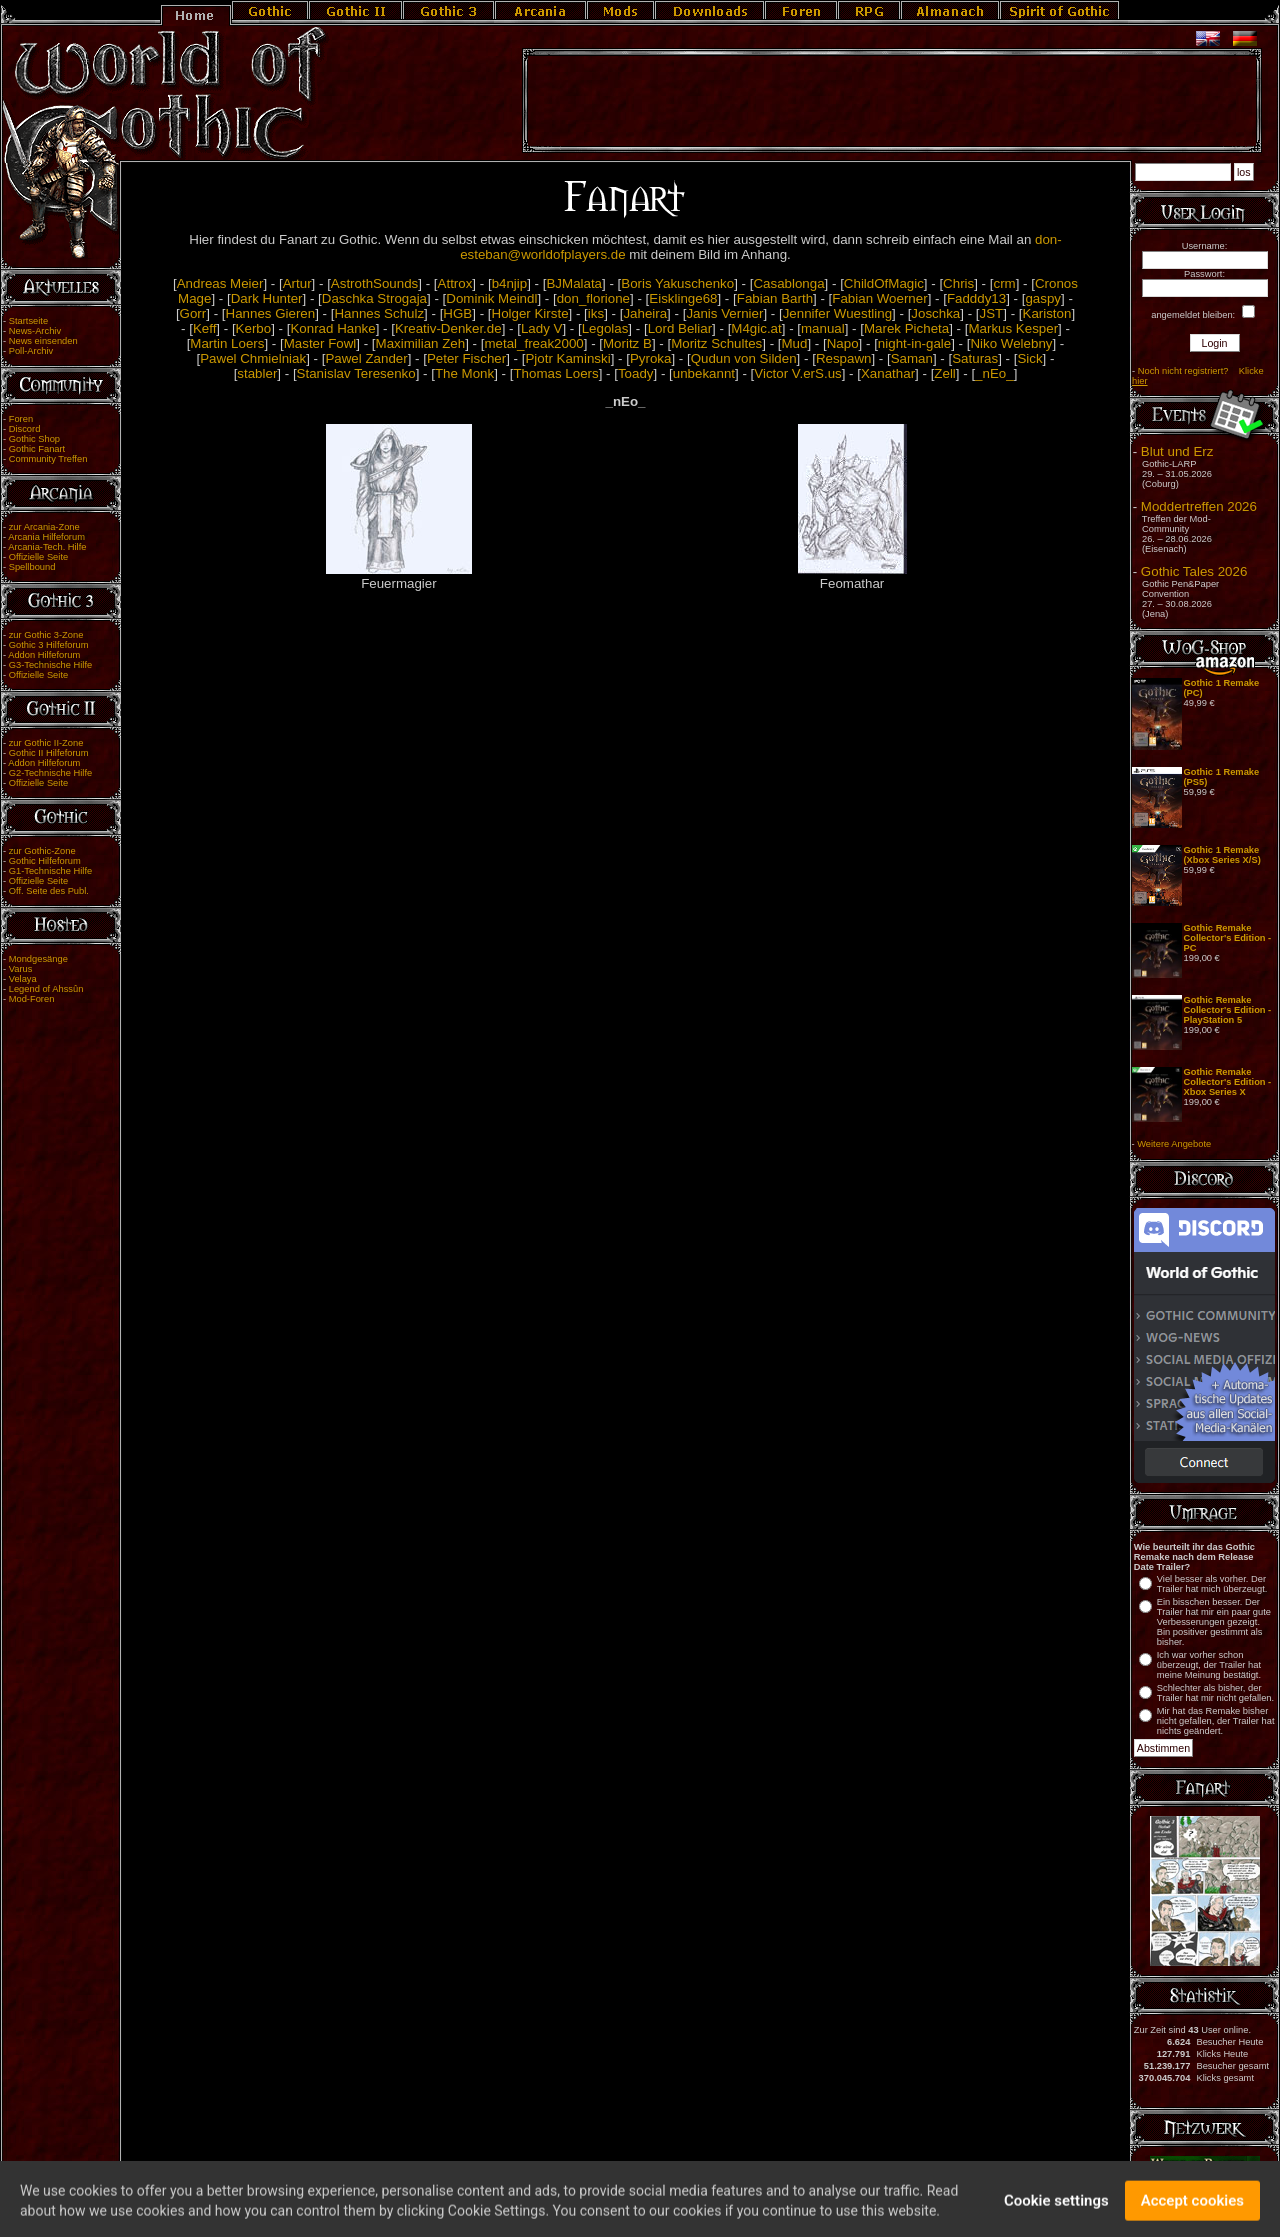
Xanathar (888, 373)
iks (596, 313)
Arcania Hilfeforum (46, 537)
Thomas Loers (555, 373)
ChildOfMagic (884, 283)
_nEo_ (994, 373)
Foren (21, 419)
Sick (1029, 358)
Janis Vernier (724, 313)
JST (992, 313)
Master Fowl (320, 343)
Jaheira (645, 313)
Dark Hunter (267, 298)
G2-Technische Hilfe (50, 773)
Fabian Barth (775, 298)
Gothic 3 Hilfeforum (49, 645)
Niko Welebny (1011, 343)
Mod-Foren (32, 999)
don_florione (593, 298)
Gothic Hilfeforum (45, 861)
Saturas (975, 358)
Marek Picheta (906, 328)
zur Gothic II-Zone (46, 743)
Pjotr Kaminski (567, 358)
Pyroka (650, 358)
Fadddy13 (976, 298)
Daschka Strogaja (374, 298)
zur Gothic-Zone (42, 851)
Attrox (455, 283)
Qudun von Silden (744, 358)
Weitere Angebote (1174, 1144)
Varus (21, 969)
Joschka (935, 313)
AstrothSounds (374, 283)
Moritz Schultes (716, 343)
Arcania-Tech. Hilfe (47, 547)
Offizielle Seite (38, 557)
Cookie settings (1056, 2210)
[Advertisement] (892, 101)
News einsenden (43, 341)
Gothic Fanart (37, 449)
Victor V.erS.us (797, 373)
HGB (457, 313)
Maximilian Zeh (421, 343)
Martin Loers (227, 343)
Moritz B (627, 343)
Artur (297, 283)
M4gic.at (756, 328)
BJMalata (574, 283)
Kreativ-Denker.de (448, 328)
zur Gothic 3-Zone (46, 635)
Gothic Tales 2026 (1194, 571)
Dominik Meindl (491, 298)
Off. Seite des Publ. (49, 891)
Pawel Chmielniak (253, 358)
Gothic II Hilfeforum (49, 753)
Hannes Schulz (379, 313)
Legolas (605, 328)
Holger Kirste (530, 313)
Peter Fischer (466, 358)
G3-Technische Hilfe (50, 665)
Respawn (844, 358)
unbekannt (704, 373)
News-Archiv (35, 331)
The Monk (464, 373)
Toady (636, 373)
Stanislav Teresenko (356, 373)
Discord (25, 429)
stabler (257, 373)
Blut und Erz (1177, 451)
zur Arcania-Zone (44, 527)
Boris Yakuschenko (677, 283)
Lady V (542, 328)
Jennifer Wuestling (837, 313)
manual (823, 328)
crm (1004, 283)
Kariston (1047, 313)
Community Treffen (48, 459)
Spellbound (32, 567)
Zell (944, 373)
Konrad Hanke (332, 328)
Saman (912, 358)
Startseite (28, 321)
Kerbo (254, 328)
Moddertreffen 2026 (1199, 506)
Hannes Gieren (271, 313)
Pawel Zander (366, 358)
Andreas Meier (220, 283)
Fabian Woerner (879, 298)
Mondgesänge (38, 959)
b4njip (510, 283)
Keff (204, 328)
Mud (795, 343)
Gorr (193, 313)
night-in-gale (914, 343)
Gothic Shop (34, 439)
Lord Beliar (680, 328)
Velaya (23, 979)
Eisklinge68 (683, 298)
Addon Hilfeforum (44, 655)
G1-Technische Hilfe (50, 871)
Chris (958, 283)
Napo (843, 343)
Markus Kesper (1013, 328)
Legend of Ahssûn (46, 989)
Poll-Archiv (31, 351)
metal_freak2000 (533, 343)
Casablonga (788, 283)
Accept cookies (1192, 2210)
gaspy (1043, 298)
